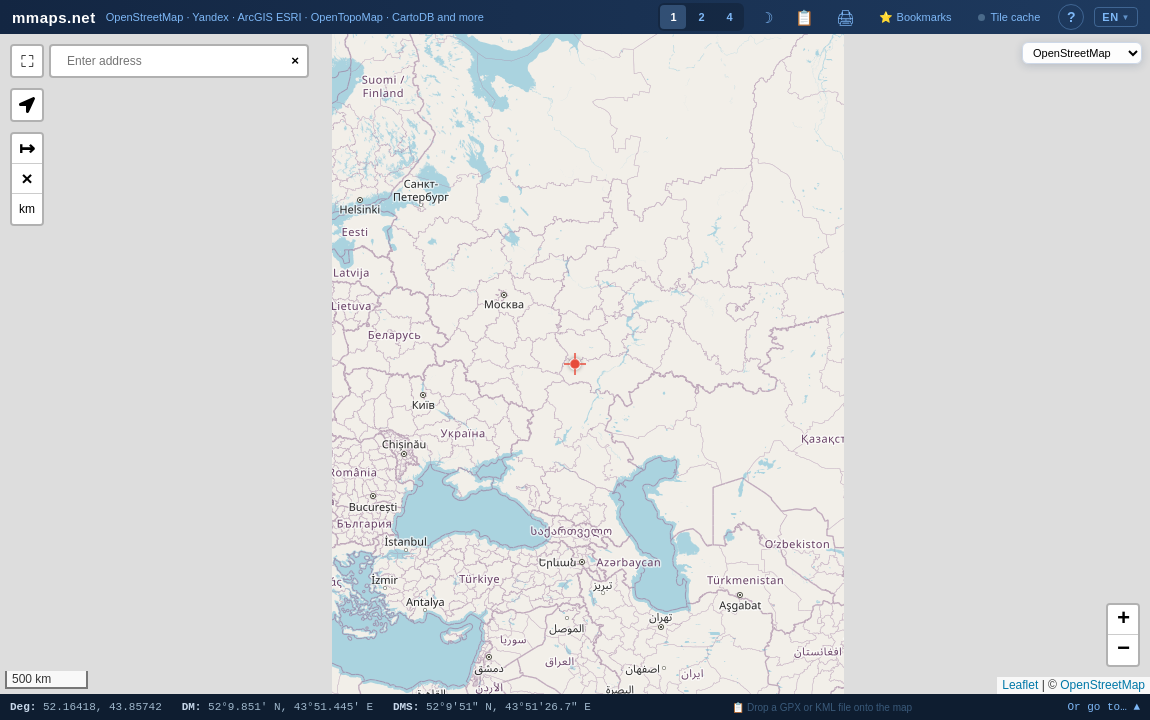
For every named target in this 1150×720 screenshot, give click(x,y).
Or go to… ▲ (1103, 707)
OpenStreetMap (1102, 685)
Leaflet (1020, 685)
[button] (575, 364)
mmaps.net (54, 17)
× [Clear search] (295, 60)
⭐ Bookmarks (915, 17)
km (27, 209)
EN (1116, 17)
